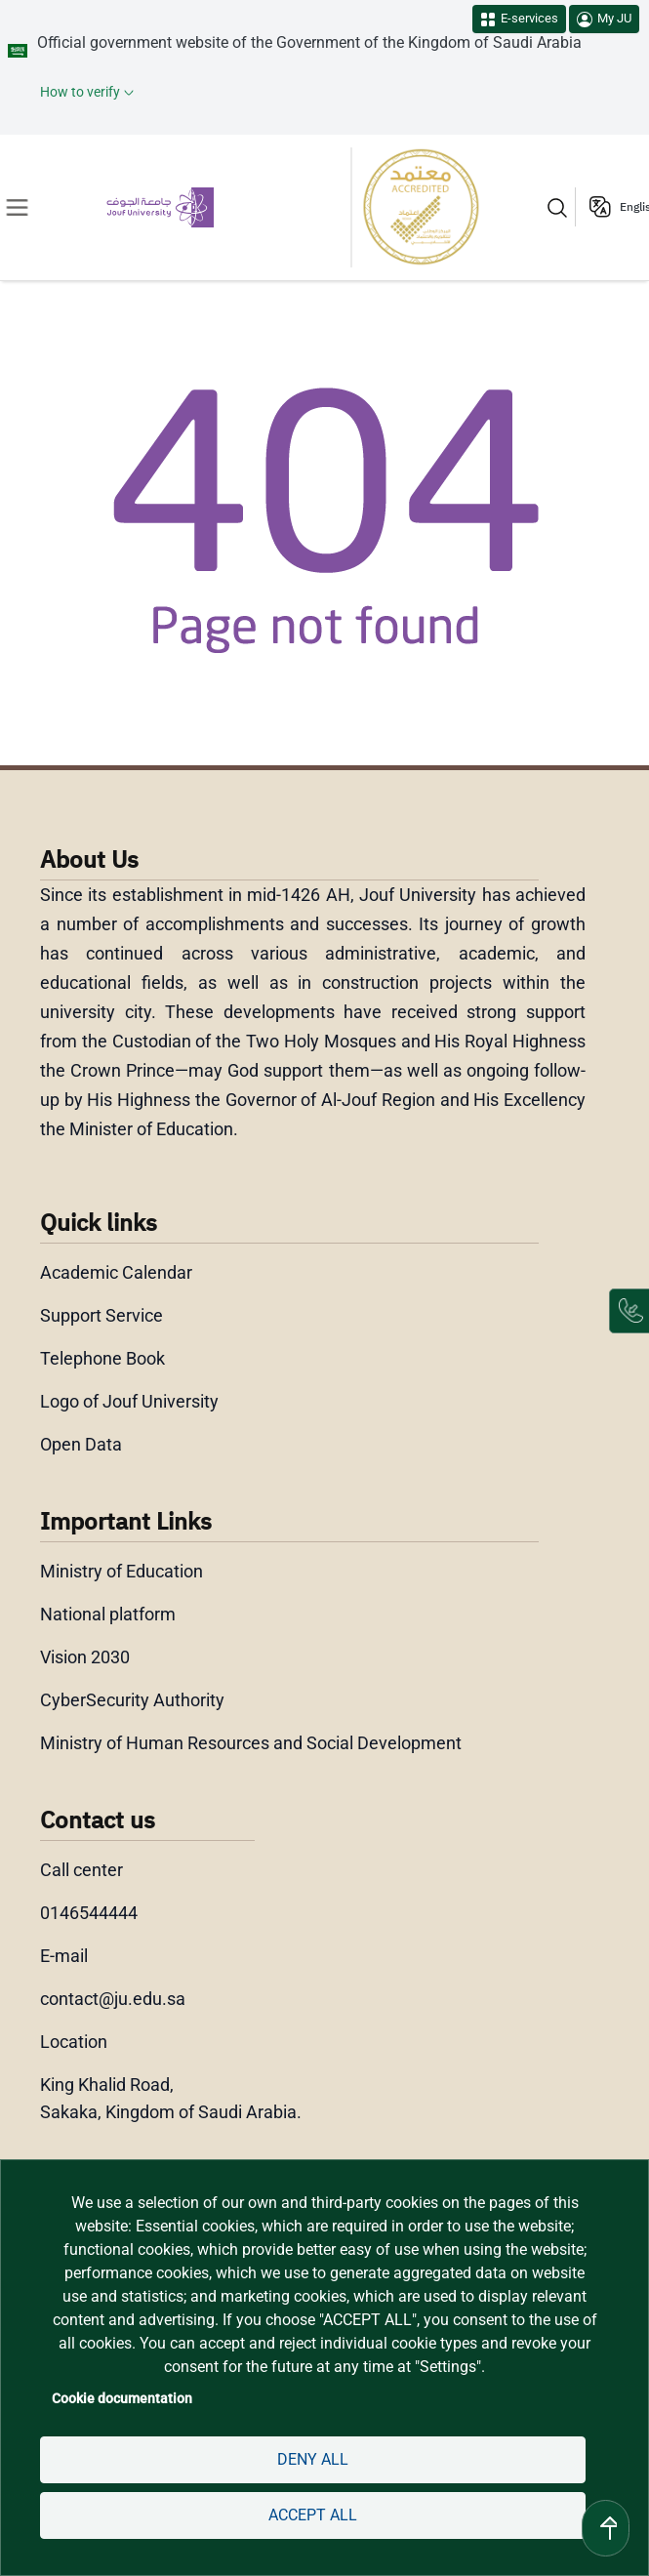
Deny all (312, 2459)
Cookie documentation (119, 2398)
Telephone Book (102, 1358)
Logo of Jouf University (130, 1401)
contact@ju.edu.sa (112, 1998)
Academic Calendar (116, 1272)
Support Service (102, 1315)
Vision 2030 (86, 1657)
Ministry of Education (123, 1571)
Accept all (312, 2515)
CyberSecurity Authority (131, 1700)
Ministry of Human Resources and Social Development (252, 1743)
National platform (108, 1614)
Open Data (81, 1444)
